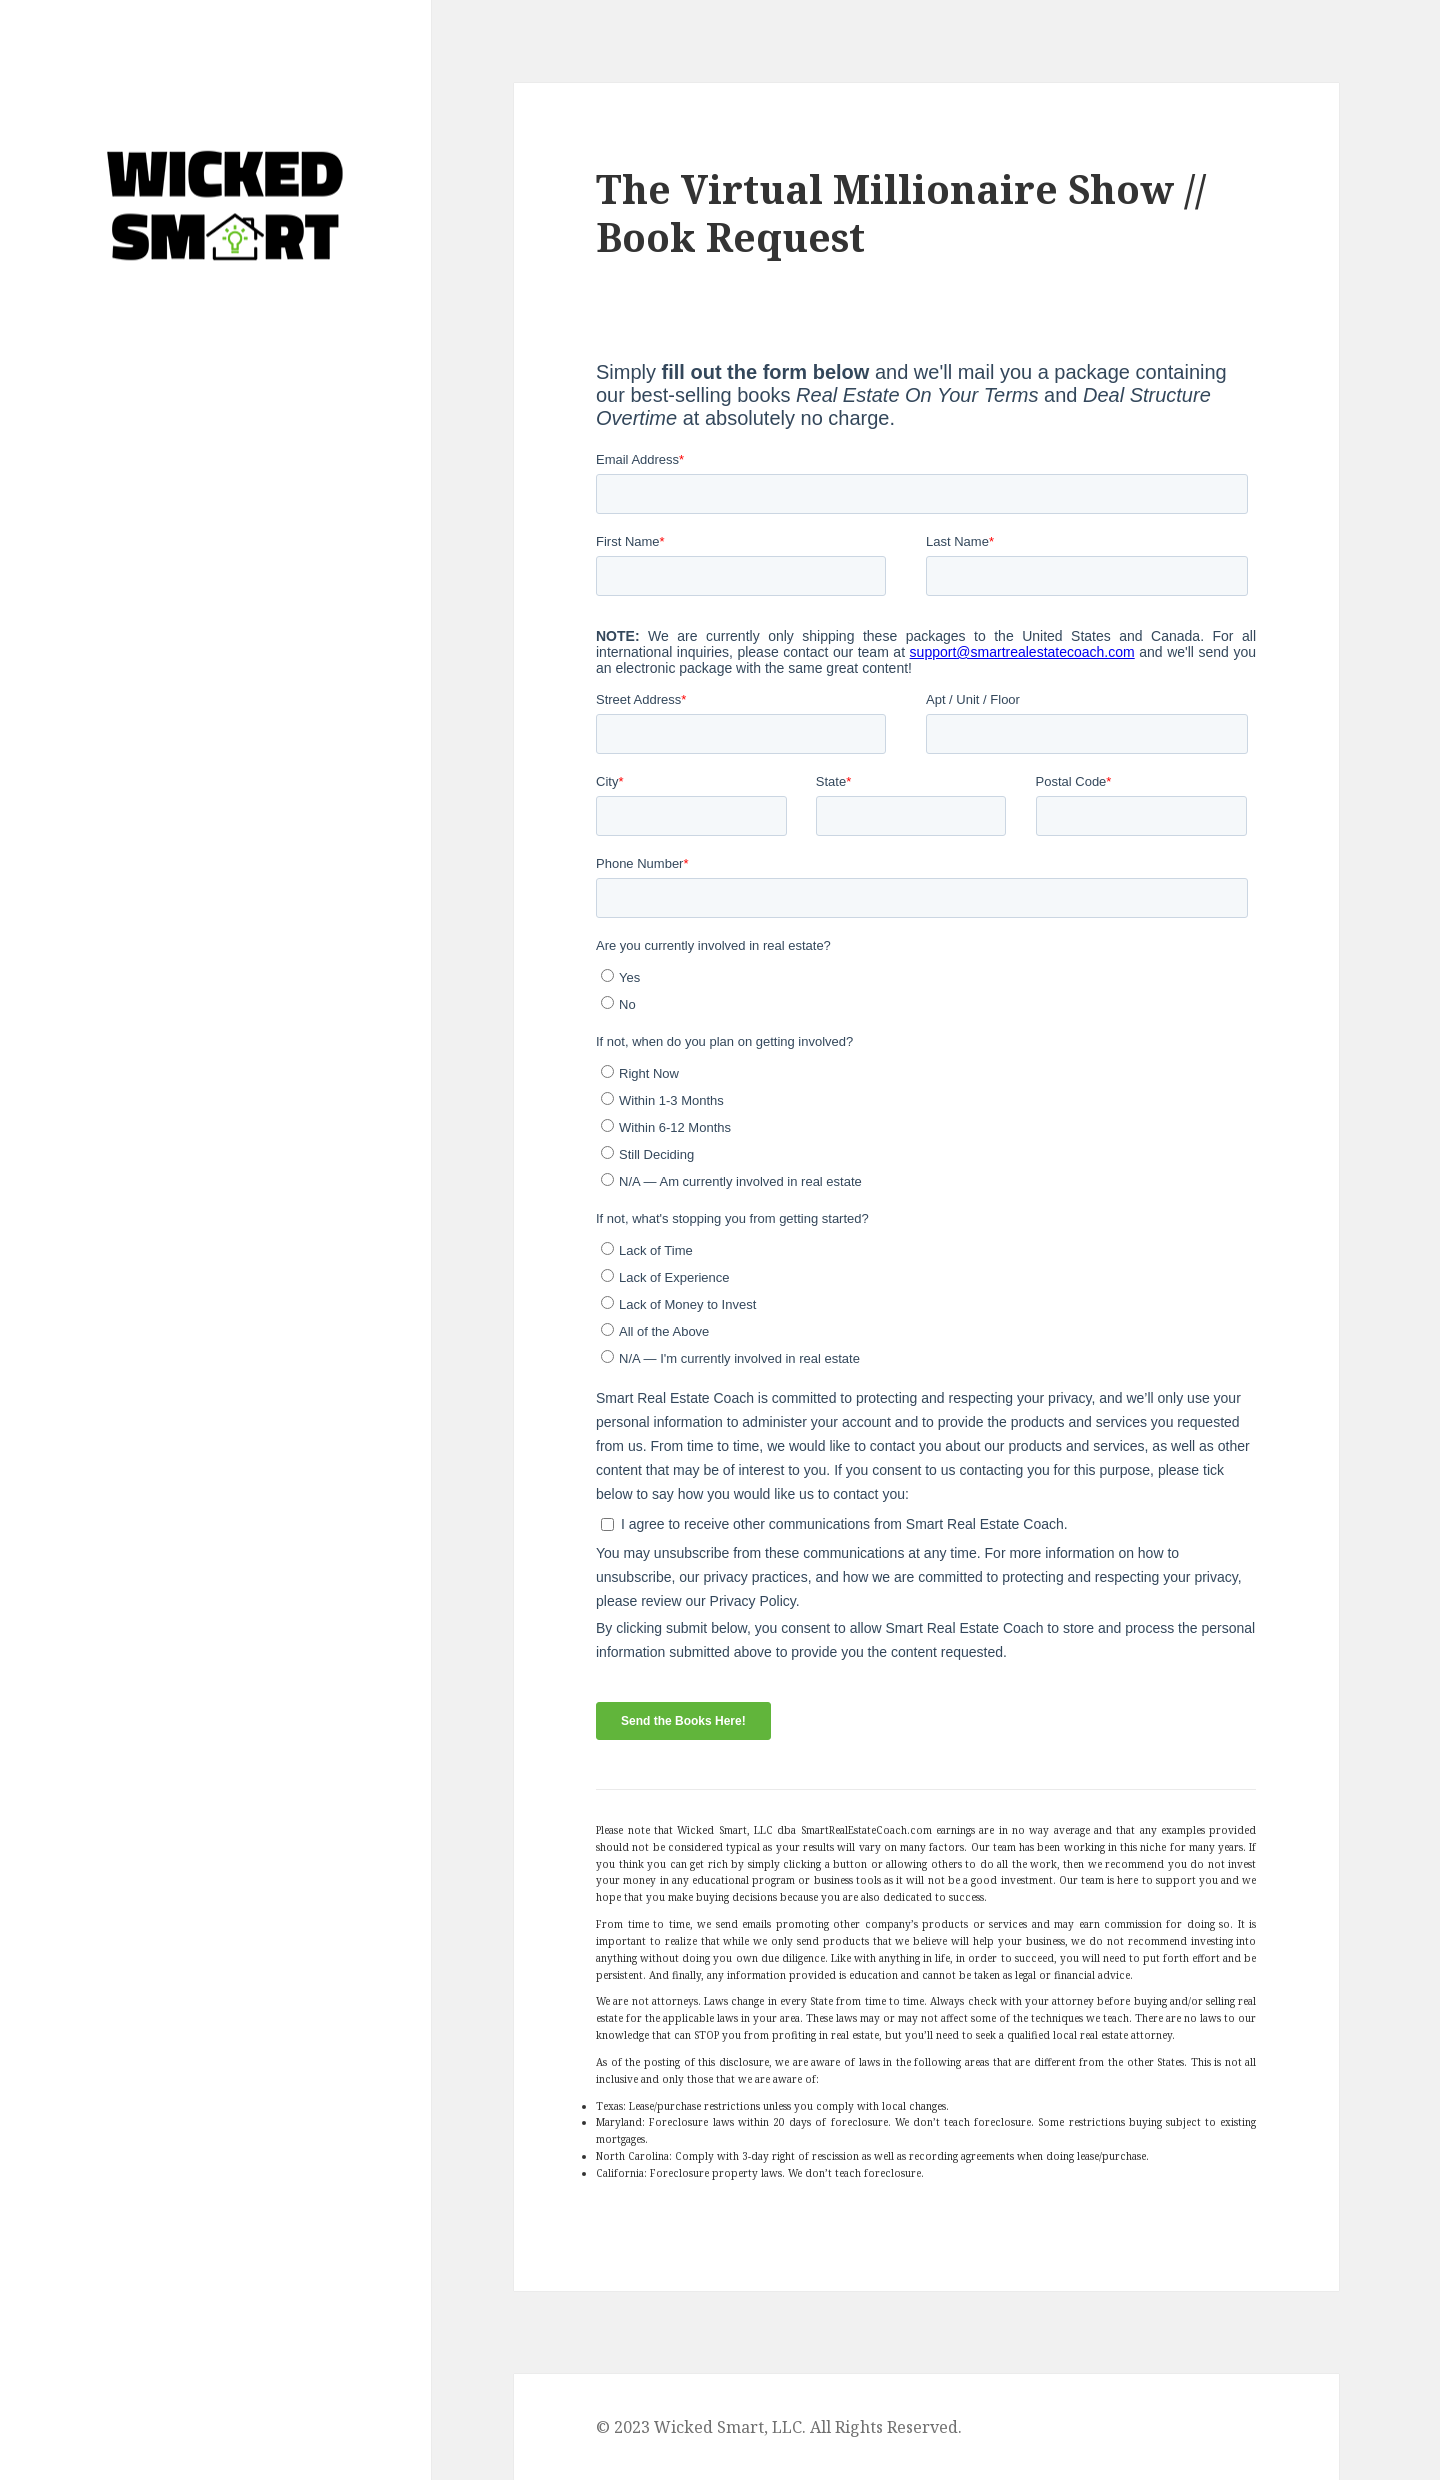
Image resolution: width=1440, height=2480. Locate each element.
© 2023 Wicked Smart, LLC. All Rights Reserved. (779, 2427)
